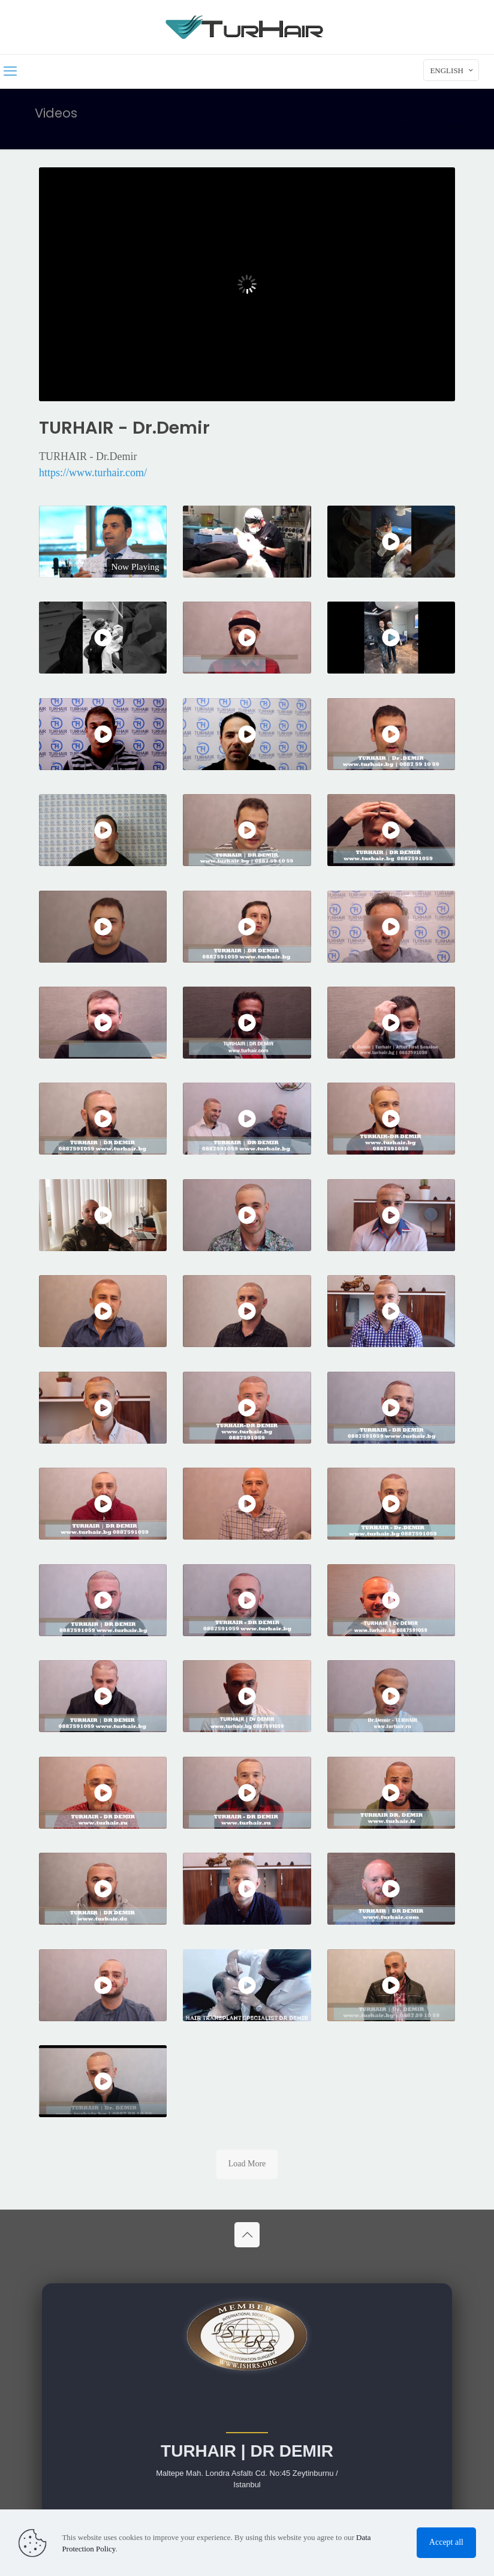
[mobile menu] (10, 71)
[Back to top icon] (247, 2234)
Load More (247, 2163)
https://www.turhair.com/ (93, 473)
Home (406, 125)
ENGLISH (452, 70)
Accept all (446, 2542)
